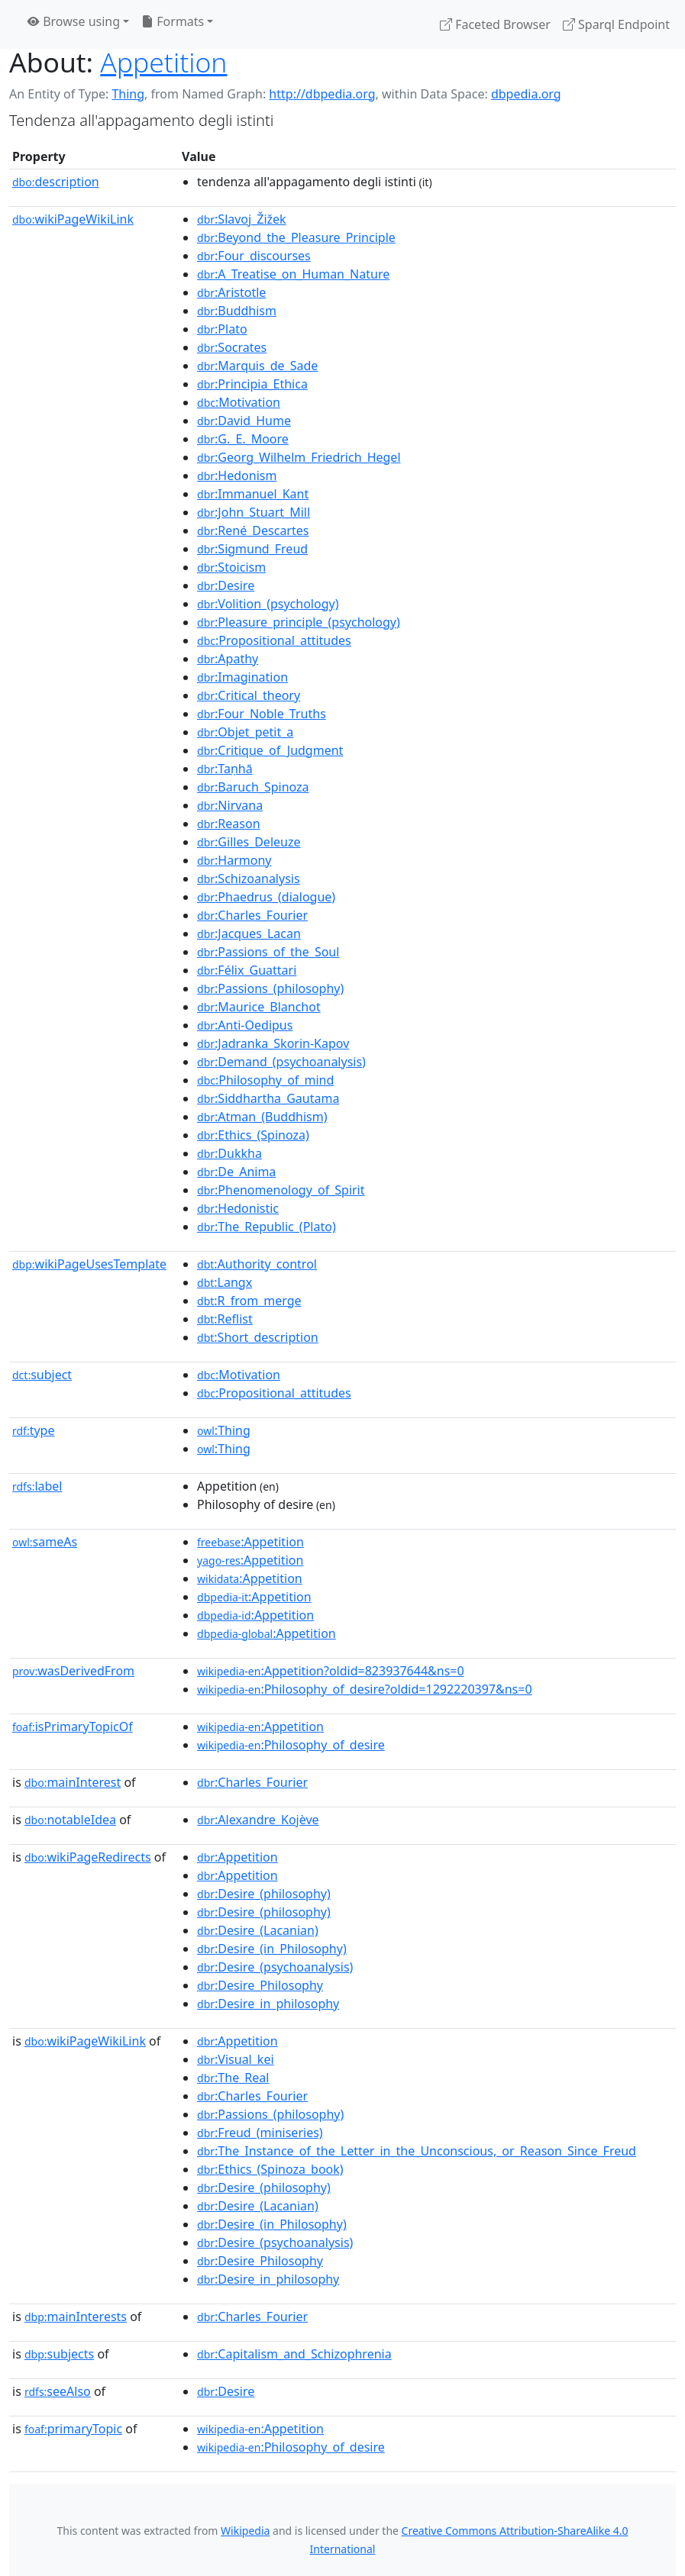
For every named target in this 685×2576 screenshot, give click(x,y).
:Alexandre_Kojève (258, 1819)
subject (42, 1374)
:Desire (225, 585)
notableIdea (70, 1819)
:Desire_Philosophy (260, 1985)
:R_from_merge (249, 1300)
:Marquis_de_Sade (257, 365)
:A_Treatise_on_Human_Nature (293, 274)
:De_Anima (236, 1171)
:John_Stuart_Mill (253, 512)
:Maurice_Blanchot (259, 1006)
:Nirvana (230, 805)
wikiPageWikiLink (73, 219)
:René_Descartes (253, 530)
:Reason (228, 823)
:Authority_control (257, 1264)
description (55, 181)
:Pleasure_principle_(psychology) (298, 622)
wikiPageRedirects (87, 1857)
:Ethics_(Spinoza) (253, 1135)
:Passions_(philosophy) (270, 988)
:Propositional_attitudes (274, 640)
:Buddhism (236, 310)
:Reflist (225, 1319)
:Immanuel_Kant (253, 493)
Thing (127, 93)
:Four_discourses (254, 255)
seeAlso (57, 2391)
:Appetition (250, 1541)
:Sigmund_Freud (252, 548)
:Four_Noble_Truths (261, 713)
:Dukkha (229, 1153)
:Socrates (232, 347)
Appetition (163, 62)
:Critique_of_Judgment (270, 750)
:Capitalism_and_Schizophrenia (294, 2353)
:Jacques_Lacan (249, 933)
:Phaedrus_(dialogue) (266, 896)
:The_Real (233, 2077)
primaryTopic (73, 2428)
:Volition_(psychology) (267, 603)
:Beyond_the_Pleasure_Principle (296, 237)
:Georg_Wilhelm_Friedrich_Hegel (298, 457)
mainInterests (75, 2316)
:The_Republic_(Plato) (266, 1226)
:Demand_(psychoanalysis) (281, 1061)
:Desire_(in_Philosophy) (272, 1948)
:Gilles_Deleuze (248, 841)
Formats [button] (172, 21)
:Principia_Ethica (252, 384)
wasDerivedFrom (73, 1670)
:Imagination (242, 677)
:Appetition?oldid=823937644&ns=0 (330, 1670)
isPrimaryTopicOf (72, 1726)
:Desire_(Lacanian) (257, 1930)
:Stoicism (231, 567)
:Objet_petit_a (245, 732)
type (33, 1430)
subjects (59, 2353)
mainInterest (72, 1782)
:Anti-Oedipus (244, 1025)
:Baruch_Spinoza (253, 787)
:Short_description (257, 1337)
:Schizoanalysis (248, 878)
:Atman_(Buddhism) (262, 1116)
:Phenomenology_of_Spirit (280, 1190)
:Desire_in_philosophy (268, 2003)
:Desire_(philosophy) (264, 1893)
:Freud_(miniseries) (260, 2132)
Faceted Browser (495, 24)
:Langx (224, 1282)
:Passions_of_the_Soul (268, 951)
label (37, 1486)
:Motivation (238, 402)
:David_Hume (244, 420)
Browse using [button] (73, 21)
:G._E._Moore (243, 438)
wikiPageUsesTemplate (89, 1264)
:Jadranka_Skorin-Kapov (273, 1043)
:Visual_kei (235, 2059)
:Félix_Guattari (246, 970)
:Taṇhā (225, 768)
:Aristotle (231, 292)
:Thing (223, 1430)
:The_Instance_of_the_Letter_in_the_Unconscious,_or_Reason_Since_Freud (416, 2150)
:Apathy (227, 658)
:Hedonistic (238, 1208)
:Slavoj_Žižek (241, 219)
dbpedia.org (526, 93)
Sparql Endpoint (616, 24)
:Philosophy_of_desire (291, 1744)
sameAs (44, 1541)
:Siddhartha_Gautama (268, 1098)
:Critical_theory (248, 695)
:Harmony (234, 860)
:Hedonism (236, 475)
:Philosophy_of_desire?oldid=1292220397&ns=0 (364, 1689)
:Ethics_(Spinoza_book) (270, 2169)
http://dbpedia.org (322, 93)
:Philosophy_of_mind (265, 1080)
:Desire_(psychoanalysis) (275, 1967)
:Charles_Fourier (252, 915)
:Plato (222, 329)
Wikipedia (245, 2530)
